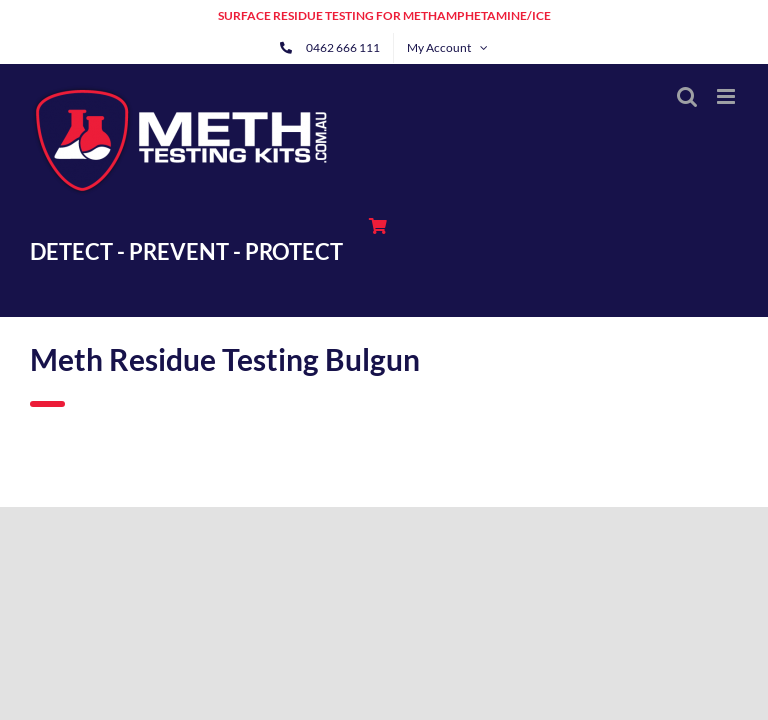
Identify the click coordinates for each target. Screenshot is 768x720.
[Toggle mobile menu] (727, 96)
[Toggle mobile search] (687, 96)
